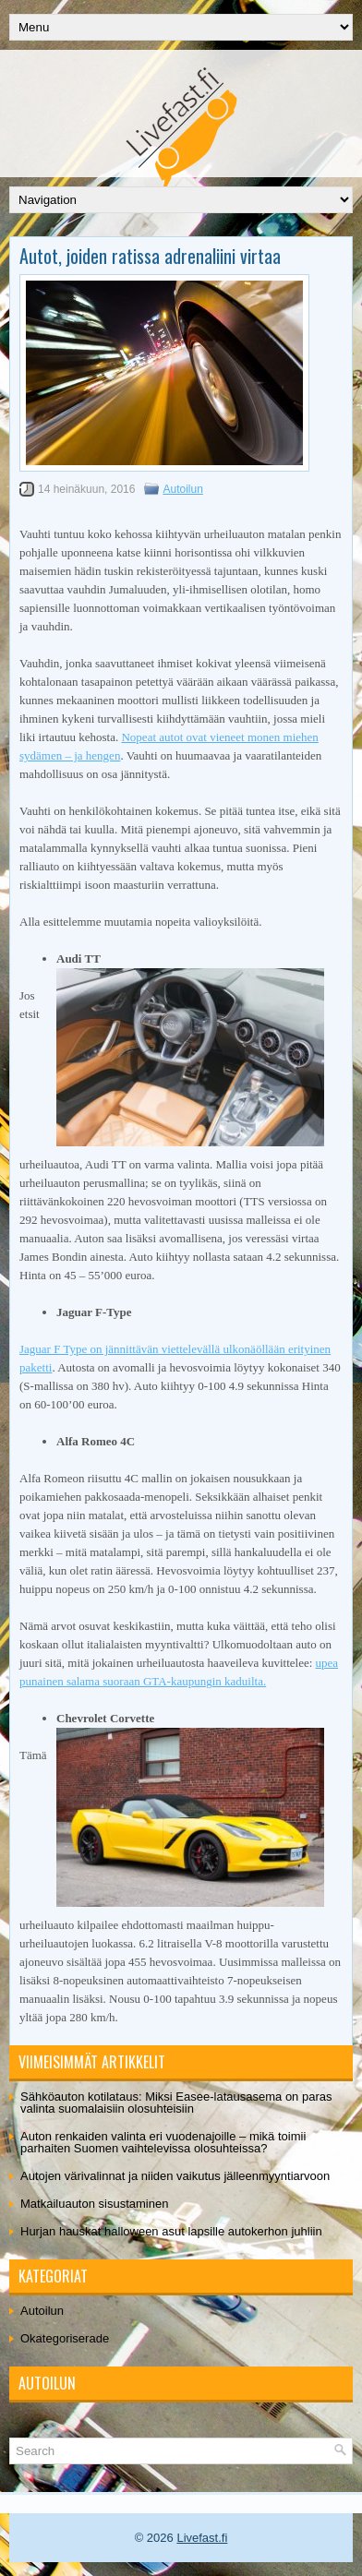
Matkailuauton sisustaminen (94, 2204)
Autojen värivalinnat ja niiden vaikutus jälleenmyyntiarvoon (175, 2176)
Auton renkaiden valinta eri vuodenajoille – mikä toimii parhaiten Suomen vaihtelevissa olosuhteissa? (163, 2142)
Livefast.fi (201, 2538)
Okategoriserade (64, 2338)
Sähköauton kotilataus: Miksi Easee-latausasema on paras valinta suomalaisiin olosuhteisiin (176, 2102)
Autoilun (182, 489)
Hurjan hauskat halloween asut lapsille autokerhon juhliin (171, 2231)
